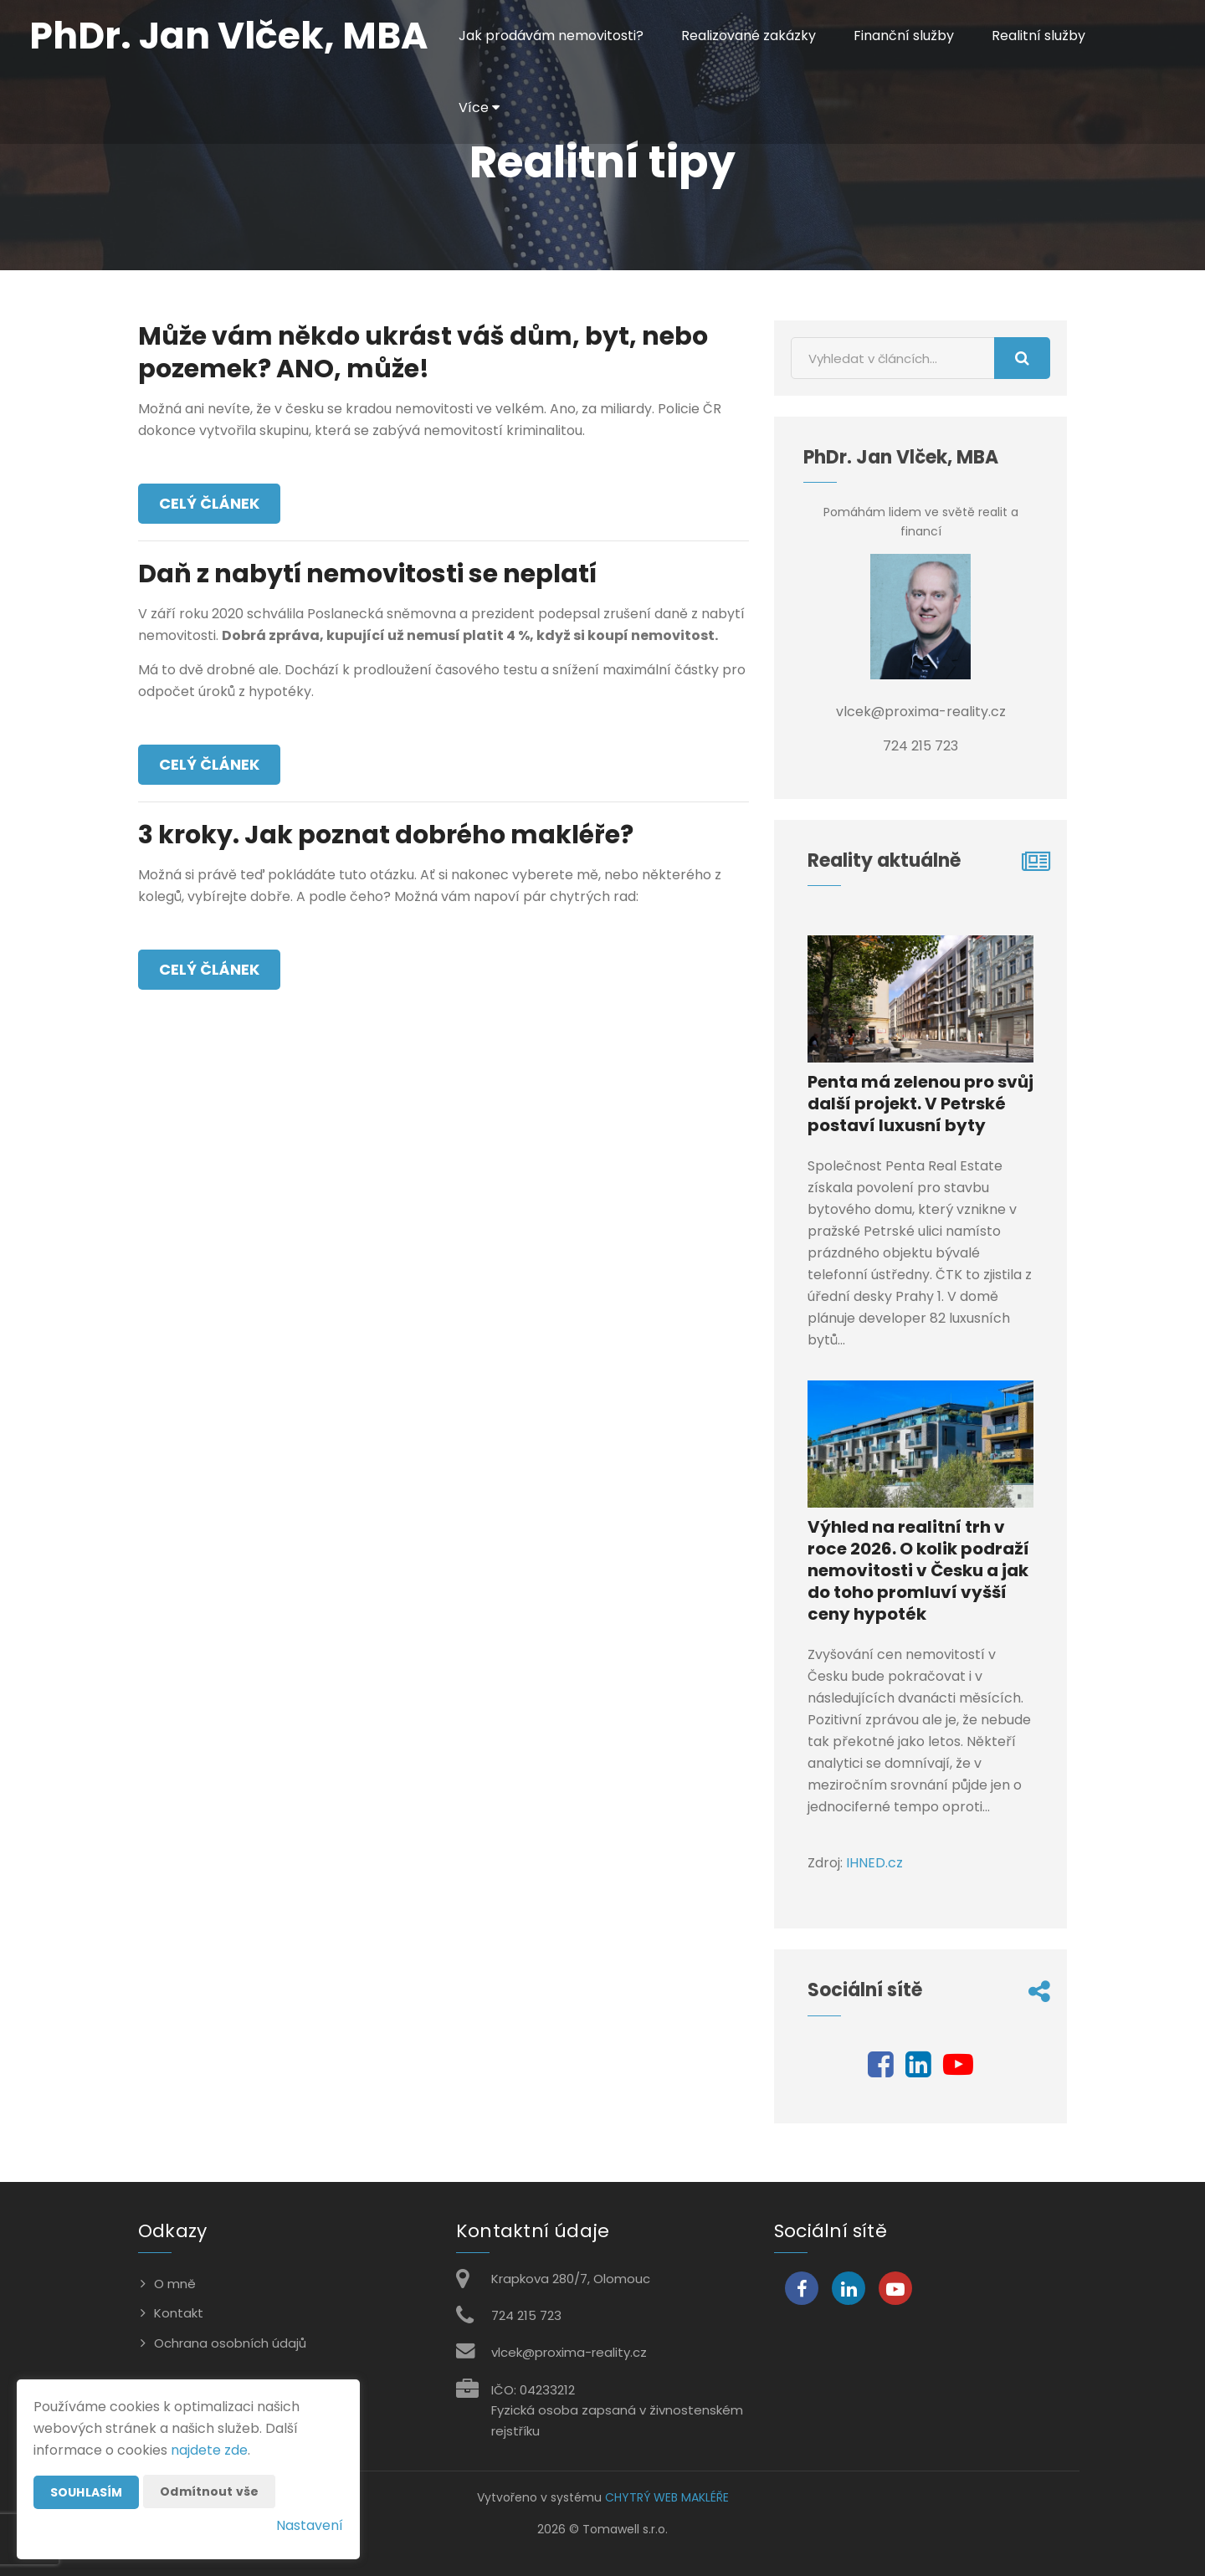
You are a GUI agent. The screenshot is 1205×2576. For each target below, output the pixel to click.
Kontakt (178, 2313)
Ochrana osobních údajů (230, 2343)
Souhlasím (86, 2492)
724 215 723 (526, 2315)
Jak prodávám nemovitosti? (551, 35)
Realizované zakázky (748, 35)
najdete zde (209, 2450)
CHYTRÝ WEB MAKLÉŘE (667, 2497)
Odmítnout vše (209, 2491)
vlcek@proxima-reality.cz (569, 2352)
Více (479, 107)
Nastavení (309, 2525)
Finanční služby (904, 35)
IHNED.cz (874, 1862)
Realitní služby (1038, 35)
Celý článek (209, 503)
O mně (175, 2283)
